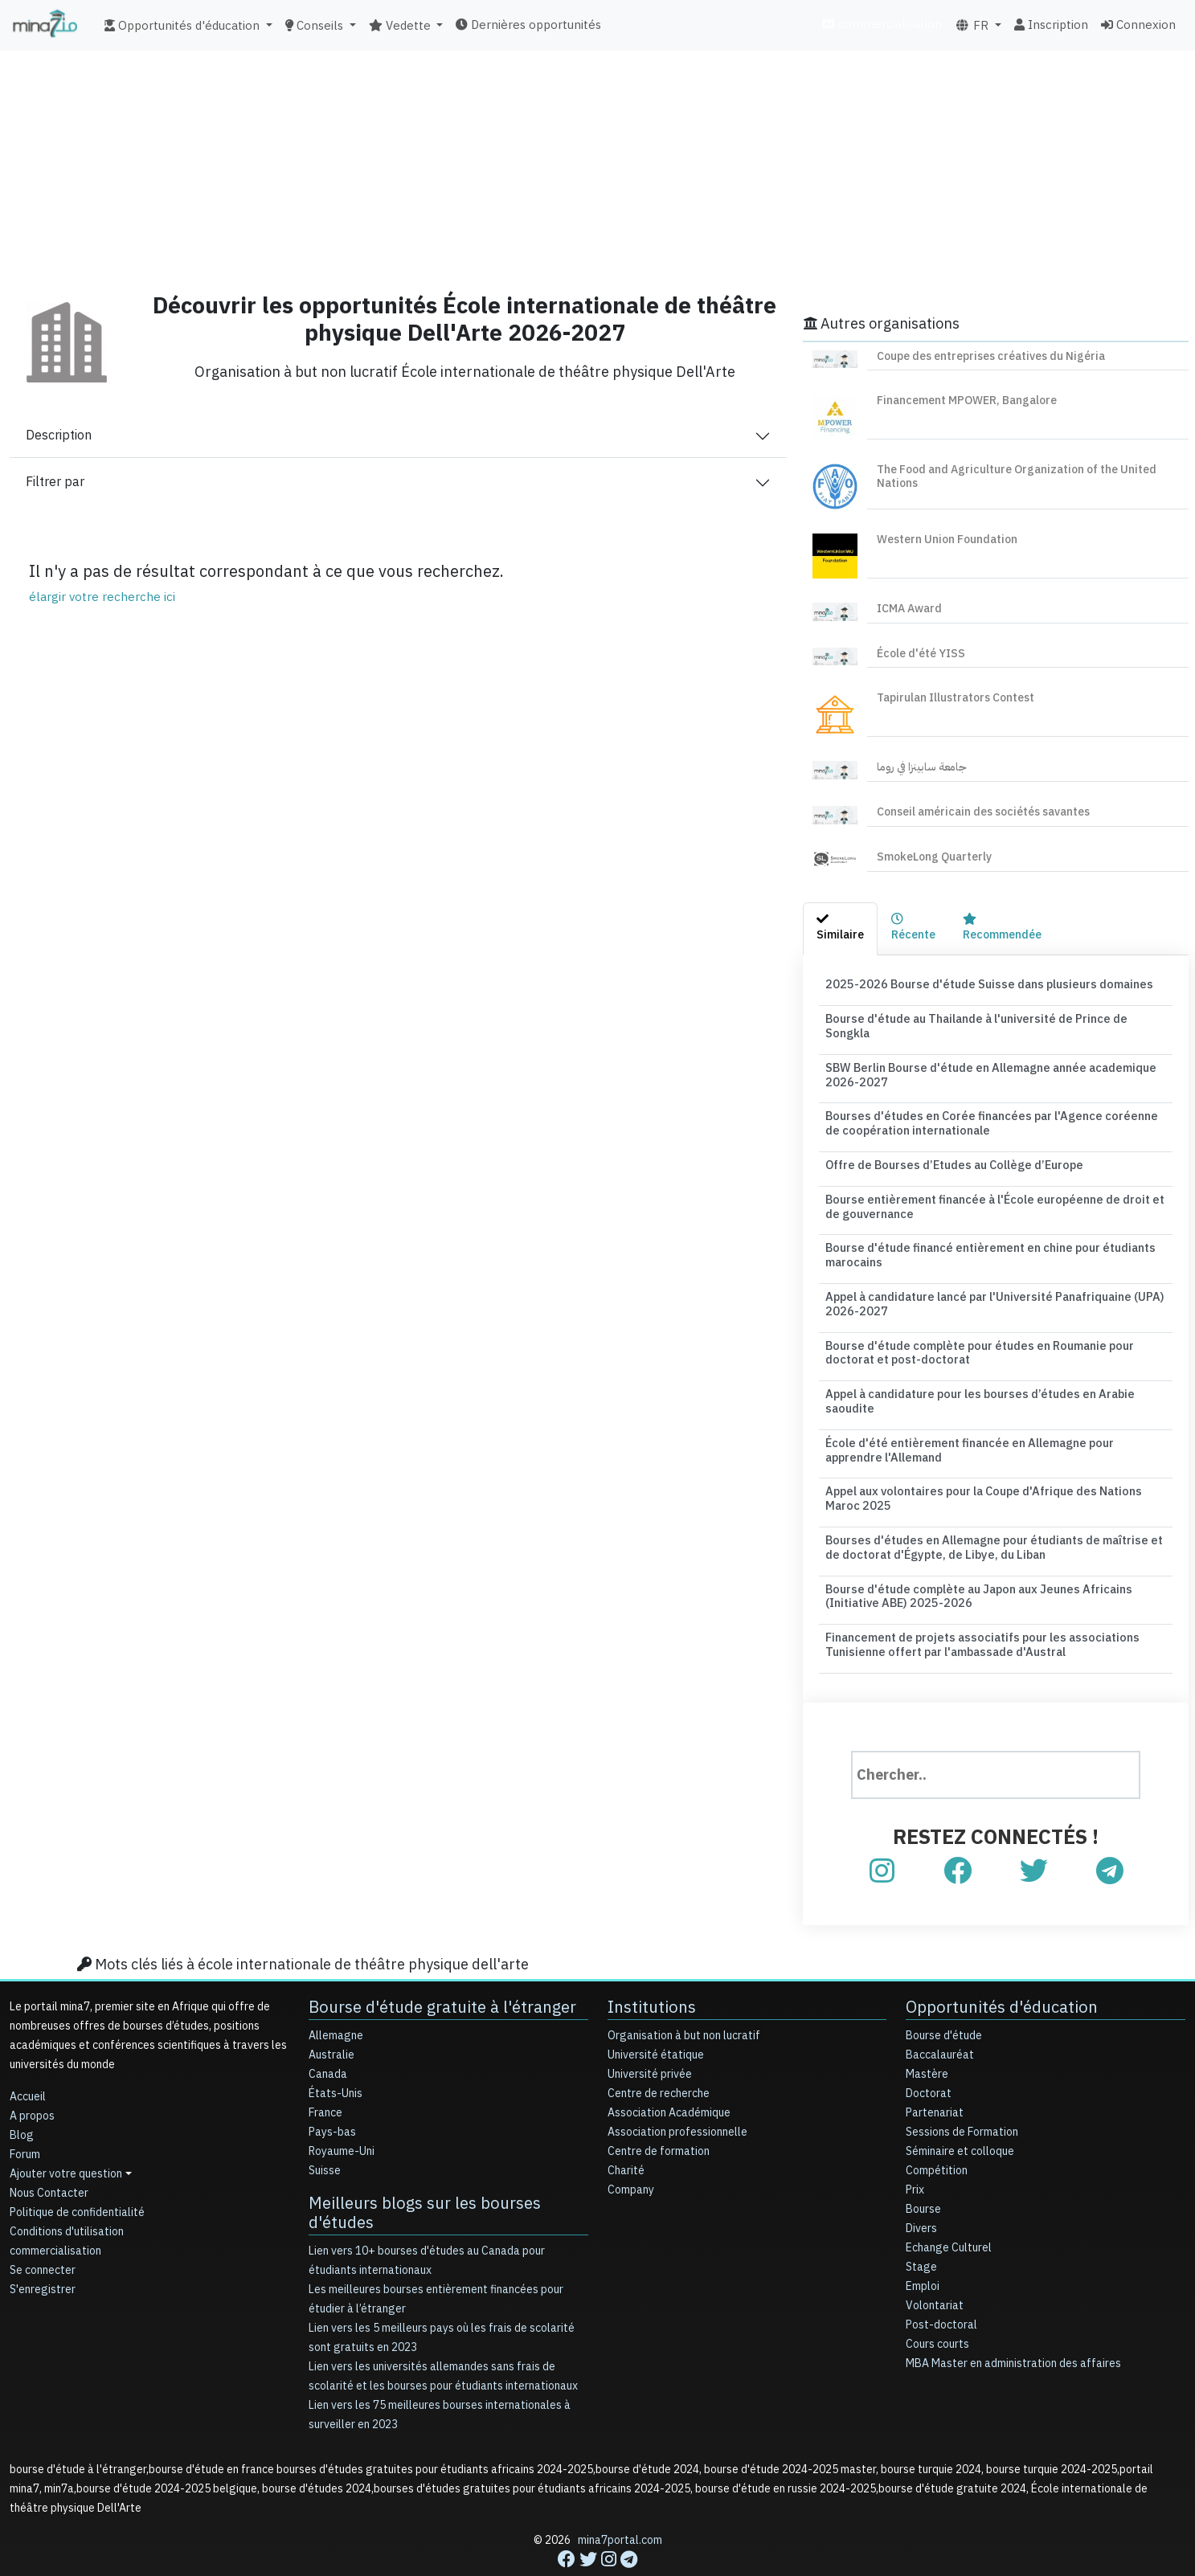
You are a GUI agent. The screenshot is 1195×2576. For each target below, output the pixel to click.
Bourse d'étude (944, 2000)
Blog (22, 2099)
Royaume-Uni (341, 2116)
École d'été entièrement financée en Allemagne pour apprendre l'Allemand (992, 1421)
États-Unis (335, 2058)
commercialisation (882, 24)
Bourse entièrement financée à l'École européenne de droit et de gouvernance (994, 1186)
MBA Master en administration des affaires (1013, 2328)
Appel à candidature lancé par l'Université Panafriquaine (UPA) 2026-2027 (990, 1280)
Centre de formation (659, 2116)
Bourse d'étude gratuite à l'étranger (442, 1972)
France (325, 2077)
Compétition (937, 2135)
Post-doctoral (941, 2289)
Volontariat (935, 2270)
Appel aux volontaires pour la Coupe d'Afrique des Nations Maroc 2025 (994, 1469)
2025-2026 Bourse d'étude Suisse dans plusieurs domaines (980, 983)
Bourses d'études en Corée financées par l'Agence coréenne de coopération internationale (990, 1105)
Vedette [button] (401, 26)
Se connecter (43, 2234)
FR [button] (973, 26)
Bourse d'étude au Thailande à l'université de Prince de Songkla (994, 1017)
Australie (331, 2019)
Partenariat (935, 2077)
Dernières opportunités (528, 25)
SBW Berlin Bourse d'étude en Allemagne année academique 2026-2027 (984, 1058)
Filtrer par (55, 482)
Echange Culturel (949, 2212)
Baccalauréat (940, 2019)
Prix (915, 2154)
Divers (921, 2193)
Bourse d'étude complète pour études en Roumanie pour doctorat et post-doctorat (973, 1327)
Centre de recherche (659, 2058)
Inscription (1051, 25)
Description (59, 435)
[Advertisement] (598, 164)
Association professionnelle (677, 2096)
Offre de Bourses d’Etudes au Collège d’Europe (949, 1145)
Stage (921, 2231)
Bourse (923, 2173)
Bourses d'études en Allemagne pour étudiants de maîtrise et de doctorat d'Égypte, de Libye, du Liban (994, 1515)
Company (631, 2154)
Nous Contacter (49, 2157)
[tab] (840, 929)
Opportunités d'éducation (1001, 1972)
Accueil (28, 2061)
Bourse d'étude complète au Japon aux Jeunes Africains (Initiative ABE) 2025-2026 (972, 1563)
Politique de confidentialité (77, 2177)
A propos (32, 2080)
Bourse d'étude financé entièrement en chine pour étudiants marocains (984, 1233)
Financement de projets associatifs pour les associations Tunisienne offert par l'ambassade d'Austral (975, 1609)
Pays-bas (332, 2096)
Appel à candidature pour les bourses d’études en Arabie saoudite (973, 1374)
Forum (25, 2119)
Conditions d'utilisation (67, 2196)
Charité (626, 2135)
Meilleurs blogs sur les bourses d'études (424, 2177)
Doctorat (928, 2058)
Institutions (651, 1972)
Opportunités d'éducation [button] (183, 26)
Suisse (325, 2135)
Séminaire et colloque (960, 2116)
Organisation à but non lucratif (684, 2000)
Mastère (927, 2038)
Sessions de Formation (962, 2096)
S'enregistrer (43, 2254)
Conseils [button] (315, 26)
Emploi (922, 2251)
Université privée (650, 2038)
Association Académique (669, 2077)
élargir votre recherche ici (102, 597)
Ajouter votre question (66, 2138)
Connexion (1138, 25)
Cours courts (937, 2308)
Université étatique (656, 2019)
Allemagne (336, 2000)
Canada (328, 2038)
